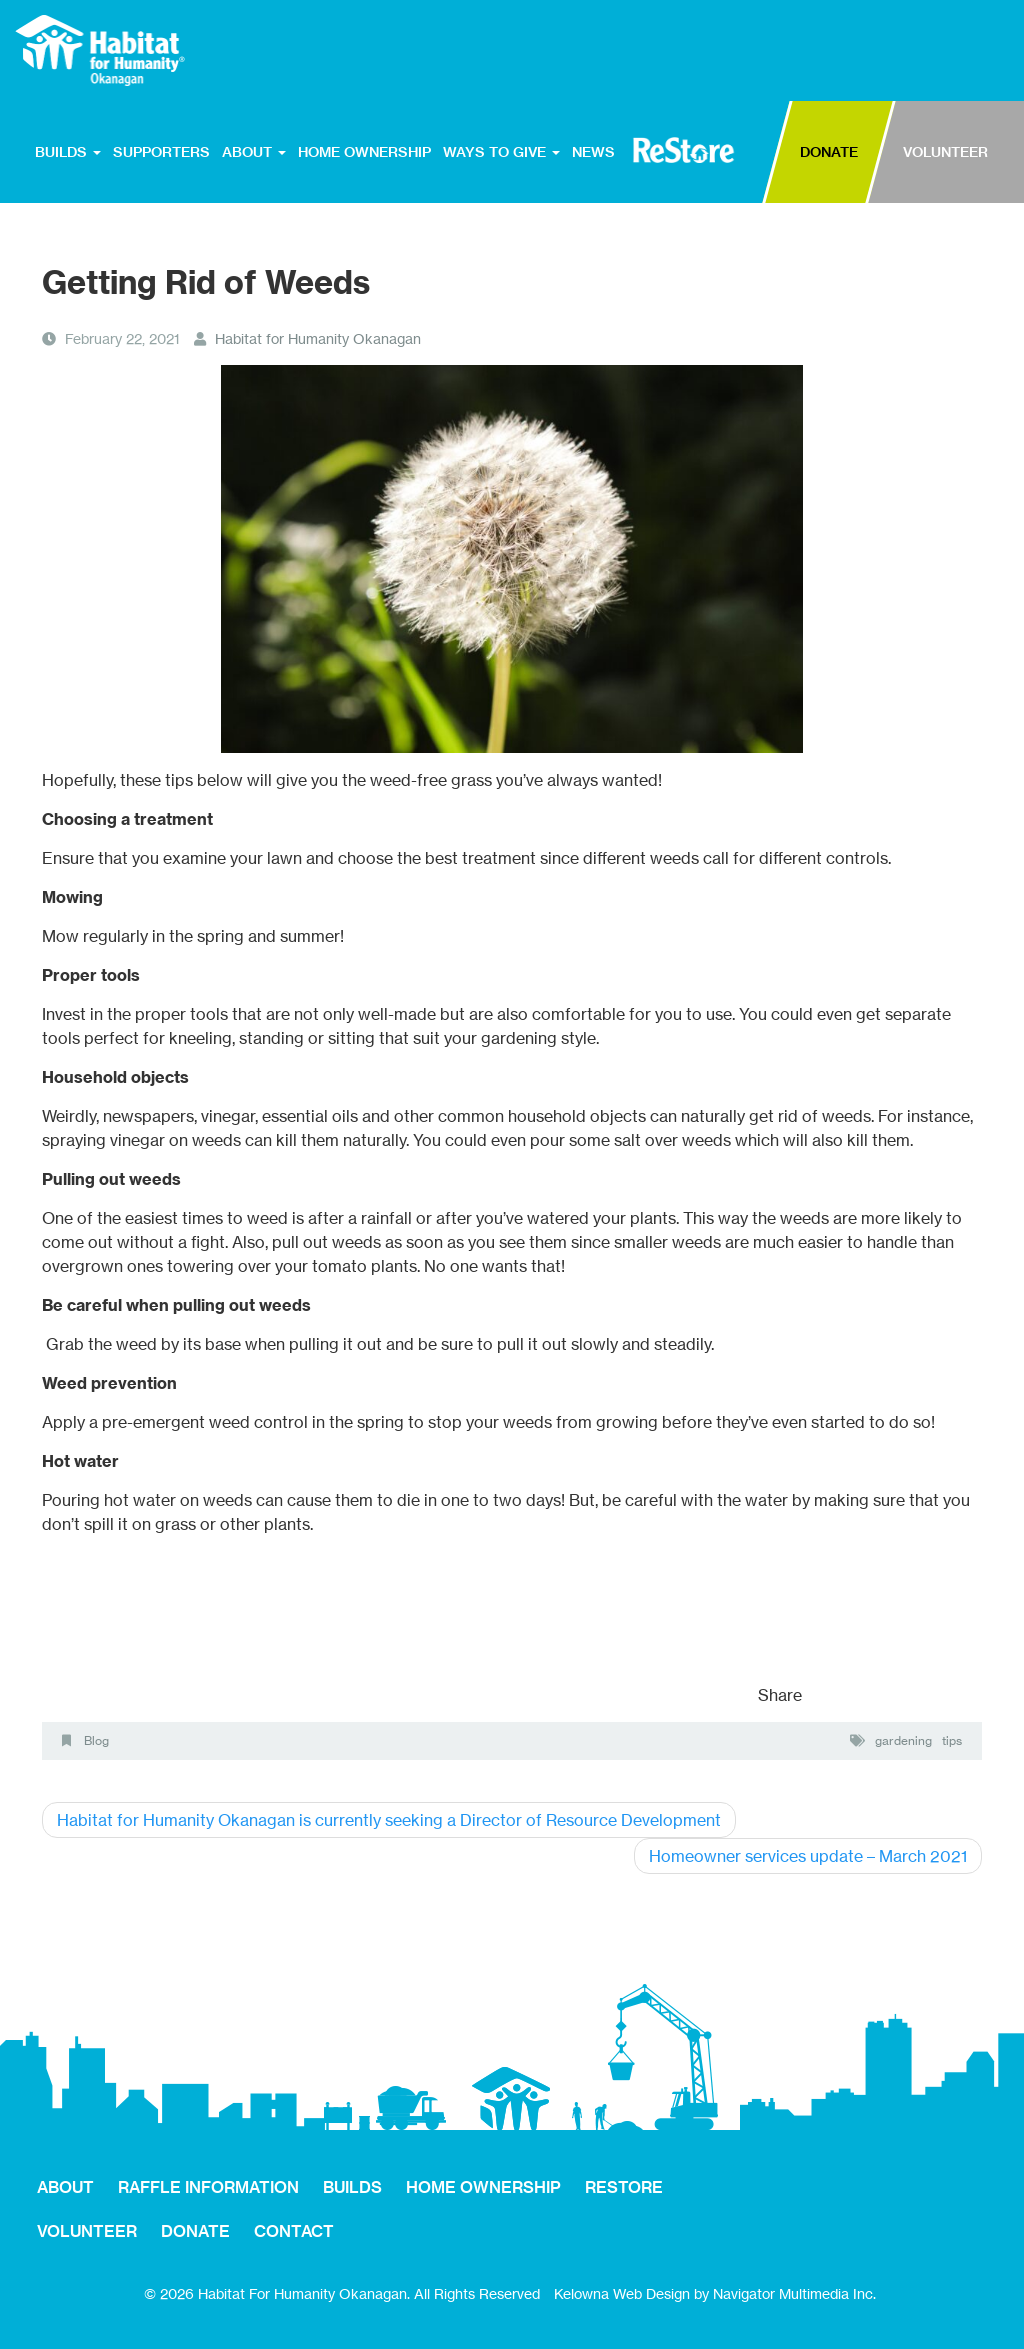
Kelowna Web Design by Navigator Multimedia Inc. (715, 2293)
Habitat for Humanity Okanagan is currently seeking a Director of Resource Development (389, 1820)
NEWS (593, 152)
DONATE (829, 152)
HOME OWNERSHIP (364, 152)
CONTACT (294, 2231)
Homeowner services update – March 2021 (808, 1856)
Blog (96, 1740)
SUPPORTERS (161, 152)
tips (952, 1740)
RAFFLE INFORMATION (208, 2187)
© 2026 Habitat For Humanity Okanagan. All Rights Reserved (342, 2293)
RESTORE (683, 150)
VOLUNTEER (945, 152)
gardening (903, 1740)
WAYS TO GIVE (501, 152)
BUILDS (68, 152)
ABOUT (254, 152)
